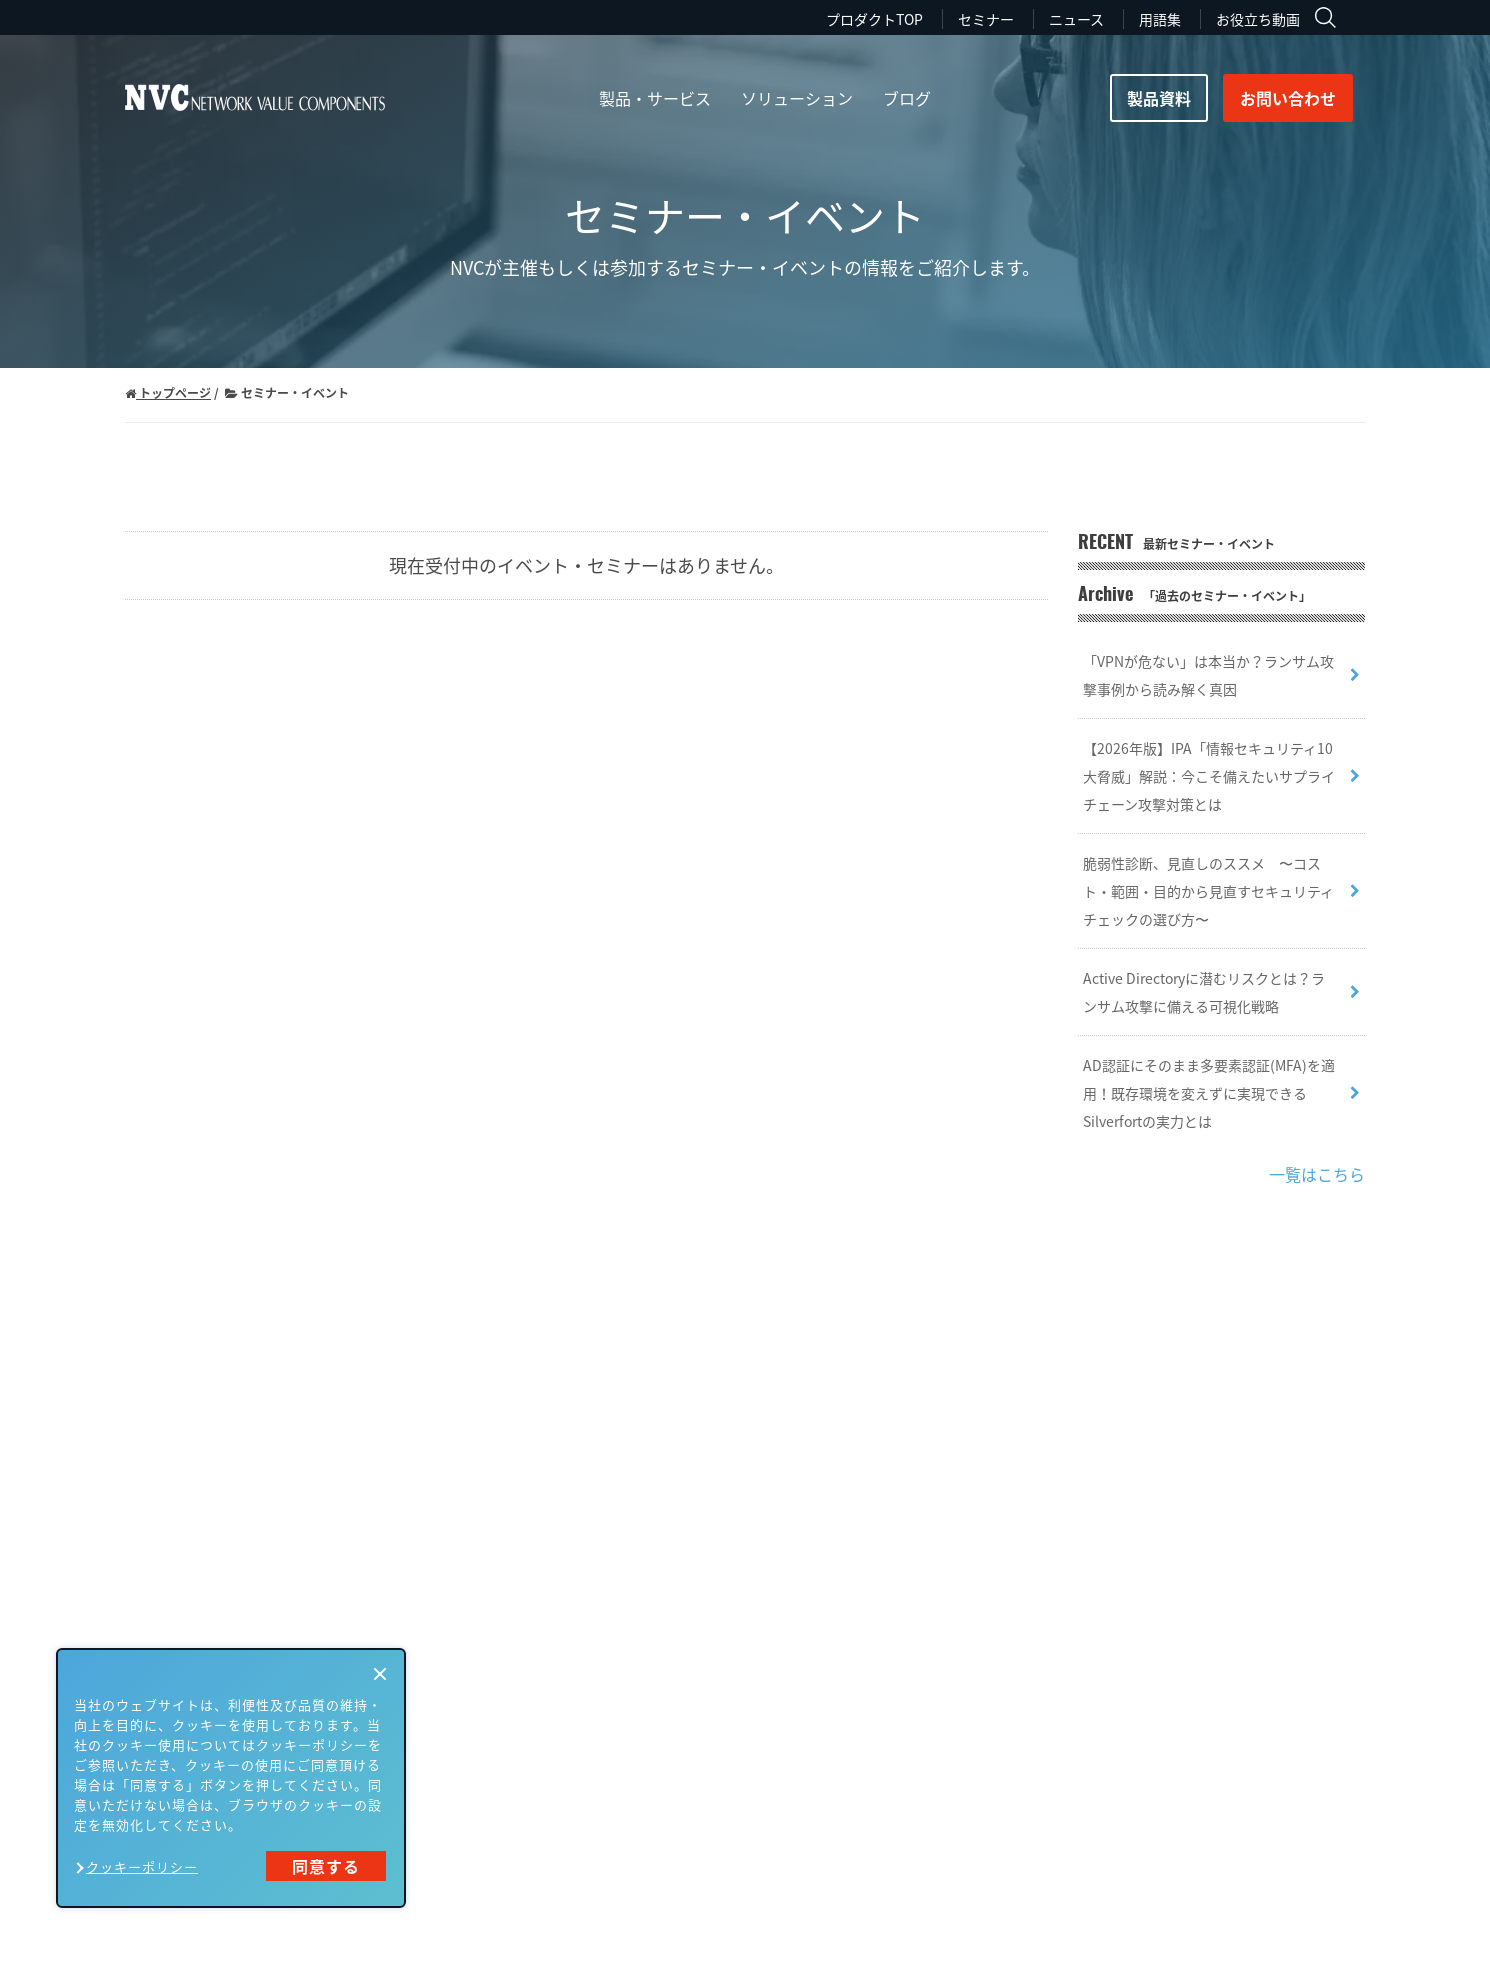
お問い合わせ (1288, 98)
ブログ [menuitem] (907, 98)
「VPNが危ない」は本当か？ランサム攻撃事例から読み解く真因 (1208, 675)
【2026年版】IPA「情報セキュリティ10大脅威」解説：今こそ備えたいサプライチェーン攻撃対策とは (1209, 776)
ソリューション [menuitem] (797, 98)
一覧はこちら (1317, 1174)
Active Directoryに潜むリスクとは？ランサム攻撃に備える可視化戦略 (1204, 992)
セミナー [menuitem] (986, 19)
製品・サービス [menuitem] (655, 98)
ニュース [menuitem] (1076, 19)
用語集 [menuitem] (1160, 19)
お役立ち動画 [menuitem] (1258, 19)
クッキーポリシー (142, 1866)
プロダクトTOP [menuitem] (874, 19)
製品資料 (1159, 98)
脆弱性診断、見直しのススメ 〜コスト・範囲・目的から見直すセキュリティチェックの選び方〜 (1208, 891)
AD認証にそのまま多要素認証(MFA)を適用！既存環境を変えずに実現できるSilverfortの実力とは (1209, 1093)
